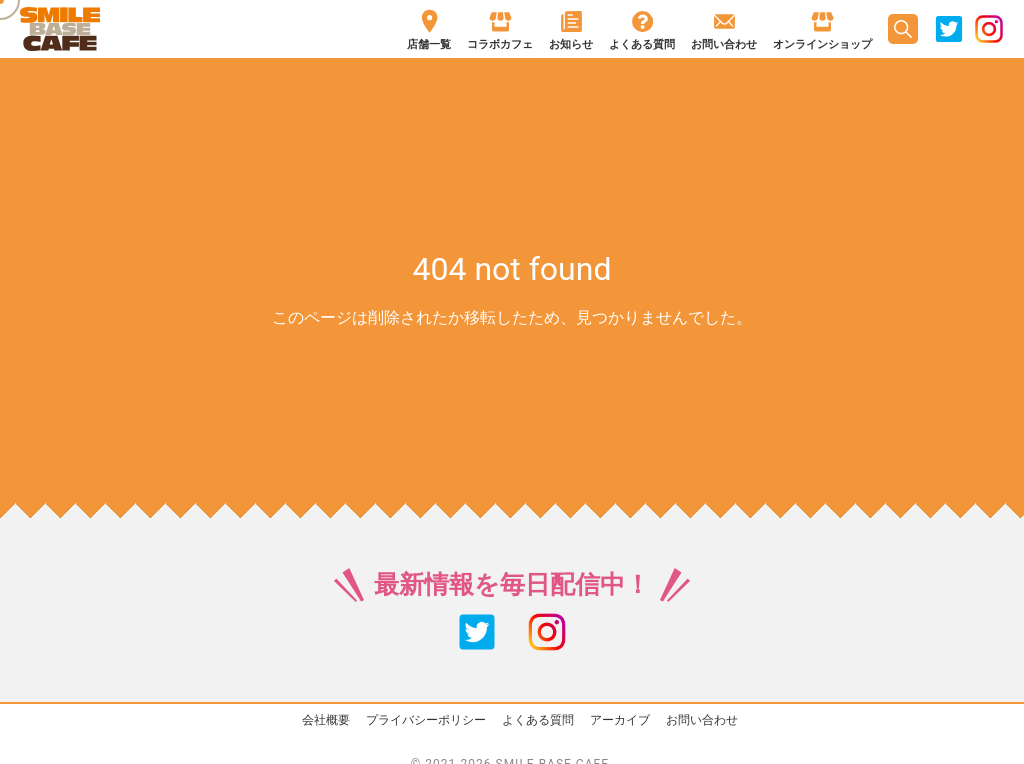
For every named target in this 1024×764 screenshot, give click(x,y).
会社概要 (326, 720)
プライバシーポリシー (426, 720)
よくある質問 (538, 720)
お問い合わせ (702, 720)
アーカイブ (620, 720)
